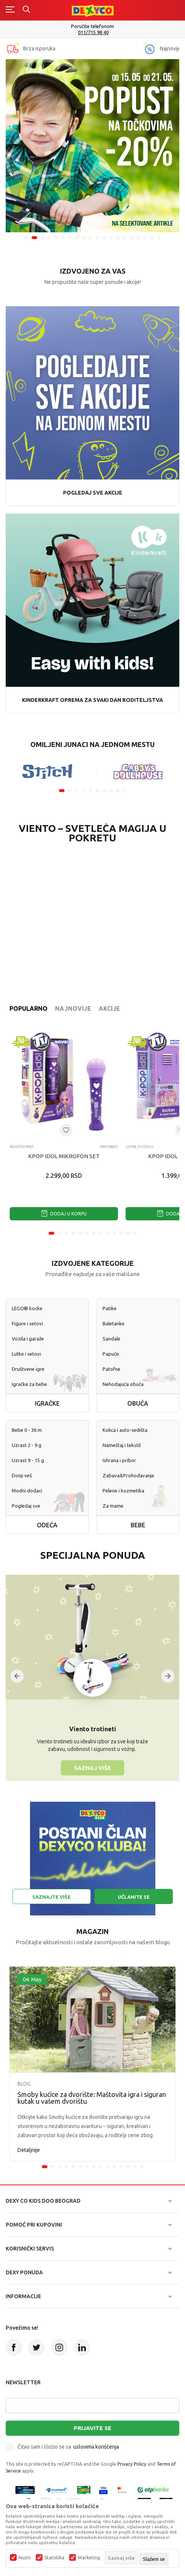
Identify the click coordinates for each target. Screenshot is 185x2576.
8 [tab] (76, 237)
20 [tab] (158, 237)
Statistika (54, 2558)
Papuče (111, 1353)
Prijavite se (92, 2428)
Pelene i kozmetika (123, 1490)
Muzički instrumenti (24, 1147)
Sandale (111, 1338)
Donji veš (22, 1475)
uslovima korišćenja (96, 2447)
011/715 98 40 (93, 32)
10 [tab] (90, 237)
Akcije (109, 1008)
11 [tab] (97, 237)
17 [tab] (138, 237)
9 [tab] (83, 237)
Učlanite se (134, 1897)
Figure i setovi (27, 1323)
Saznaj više (92, 1767)
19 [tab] (151, 237)
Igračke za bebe (29, 1384)
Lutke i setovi (26, 1353)
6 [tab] (63, 237)
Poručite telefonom (92, 26)
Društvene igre (28, 1369)
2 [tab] (34, 237)
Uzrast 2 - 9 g (26, 1445)
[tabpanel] (92, 145)
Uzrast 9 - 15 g (28, 1460)
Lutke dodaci (139, 1147)
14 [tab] (117, 237)
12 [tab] (104, 237)
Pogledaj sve (26, 1505)
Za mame (113, 1505)
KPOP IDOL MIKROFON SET (64, 1156)
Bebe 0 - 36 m (27, 1430)
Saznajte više (51, 1897)
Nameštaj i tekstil (122, 1445)
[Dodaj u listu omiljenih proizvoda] (65, 1130)
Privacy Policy (131, 2464)
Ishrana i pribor (119, 1460)
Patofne (111, 1369)
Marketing (89, 2558)
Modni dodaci (27, 1490)
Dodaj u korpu (64, 1213)
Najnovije (73, 1008)
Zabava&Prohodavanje (128, 1475)
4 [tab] (49, 237)
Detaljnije (28, 2150)
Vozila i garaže (28, 1338)
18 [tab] (145, 237)
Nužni (25, 2558)
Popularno (28, 1008)
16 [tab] (131, 237)
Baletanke (114, 1323)
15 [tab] (124, 237)
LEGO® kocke (27, 1308)
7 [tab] (69, 237)
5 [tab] (56, 237)
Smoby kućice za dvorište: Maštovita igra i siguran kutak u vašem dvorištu (91, 2098)
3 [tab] (42, 237)
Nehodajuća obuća (123, 1384)
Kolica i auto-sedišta (125, 1430)
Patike (110, 1308)
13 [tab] (110, 237)
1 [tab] (26, 237)
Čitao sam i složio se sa (68, 2446)
